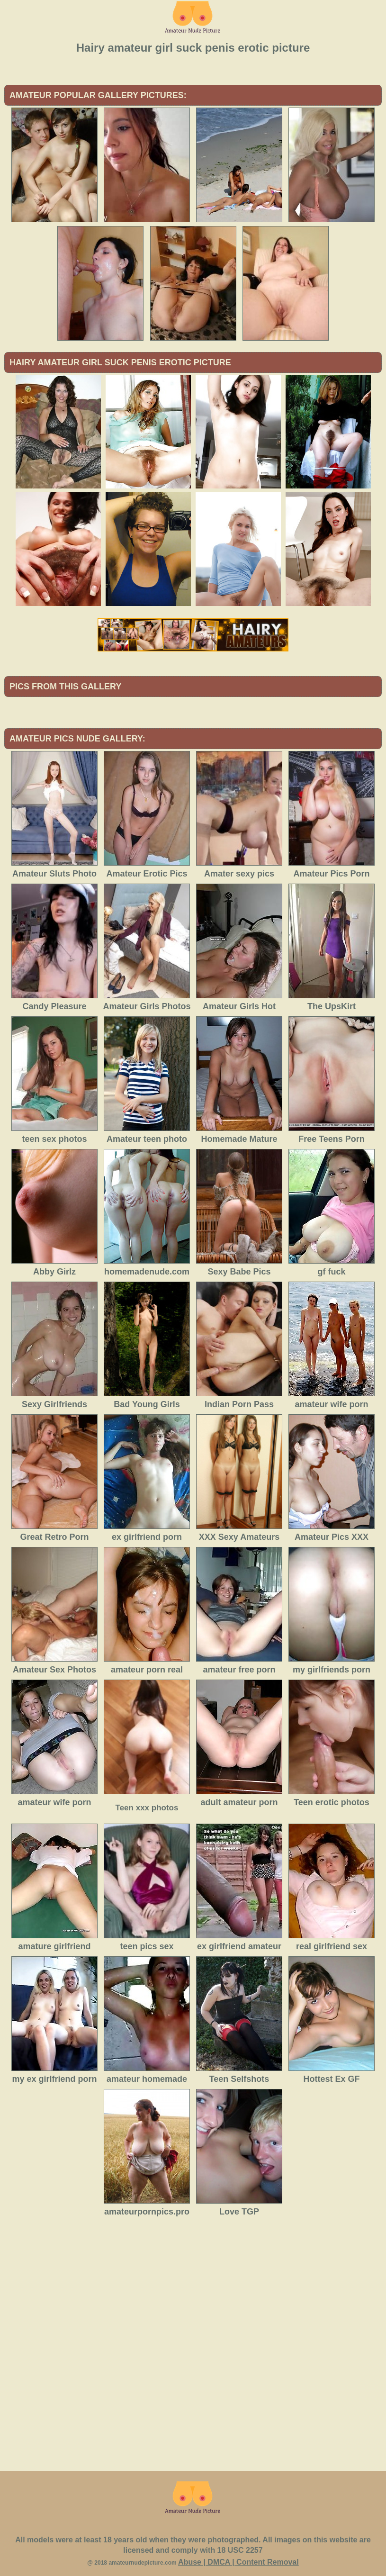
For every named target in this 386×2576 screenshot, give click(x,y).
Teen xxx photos (147, 1807)
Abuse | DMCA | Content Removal (238, 2562)
